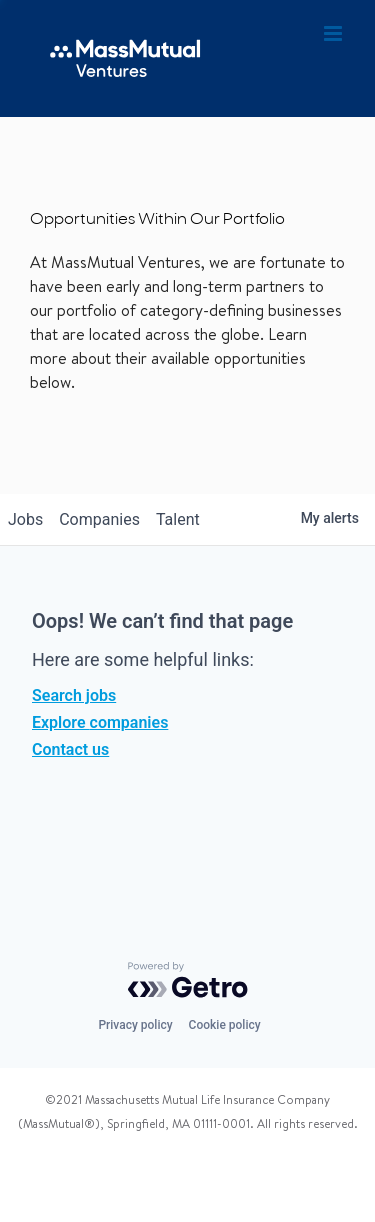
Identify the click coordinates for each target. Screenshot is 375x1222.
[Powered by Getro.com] (188, 980)
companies (99, 519)
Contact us (70, 749)
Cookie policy (225, 1025)
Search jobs (74, 695)
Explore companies (100, 722)
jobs (25, 519)
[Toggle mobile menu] (334, 34)
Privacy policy (135, 1025)
